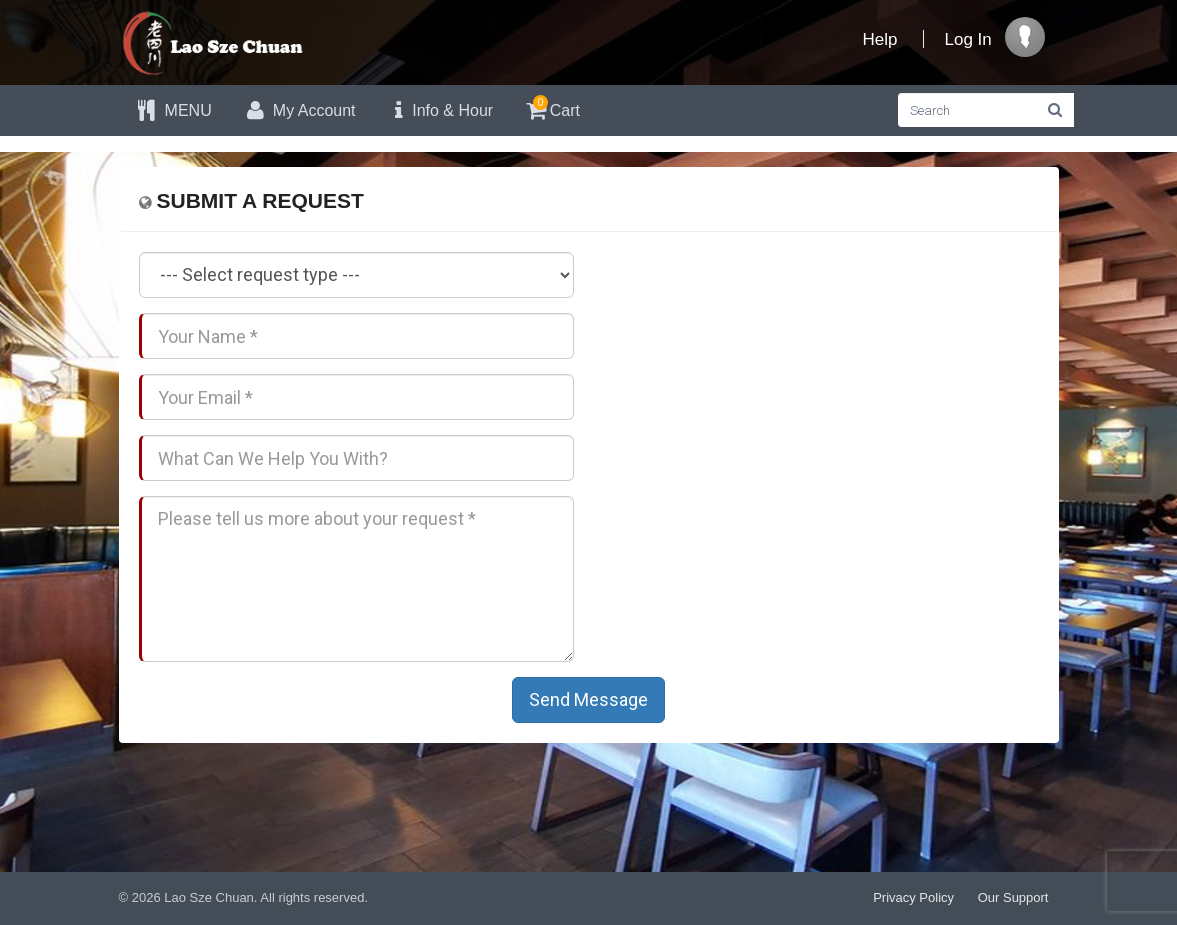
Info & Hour (440, 110)
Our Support (1013, 897)
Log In (968, 39)
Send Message (588, 699)
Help (880, 39)
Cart (551, 107)
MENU (173, 110)
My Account (299, 110)
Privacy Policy (913, 897)
